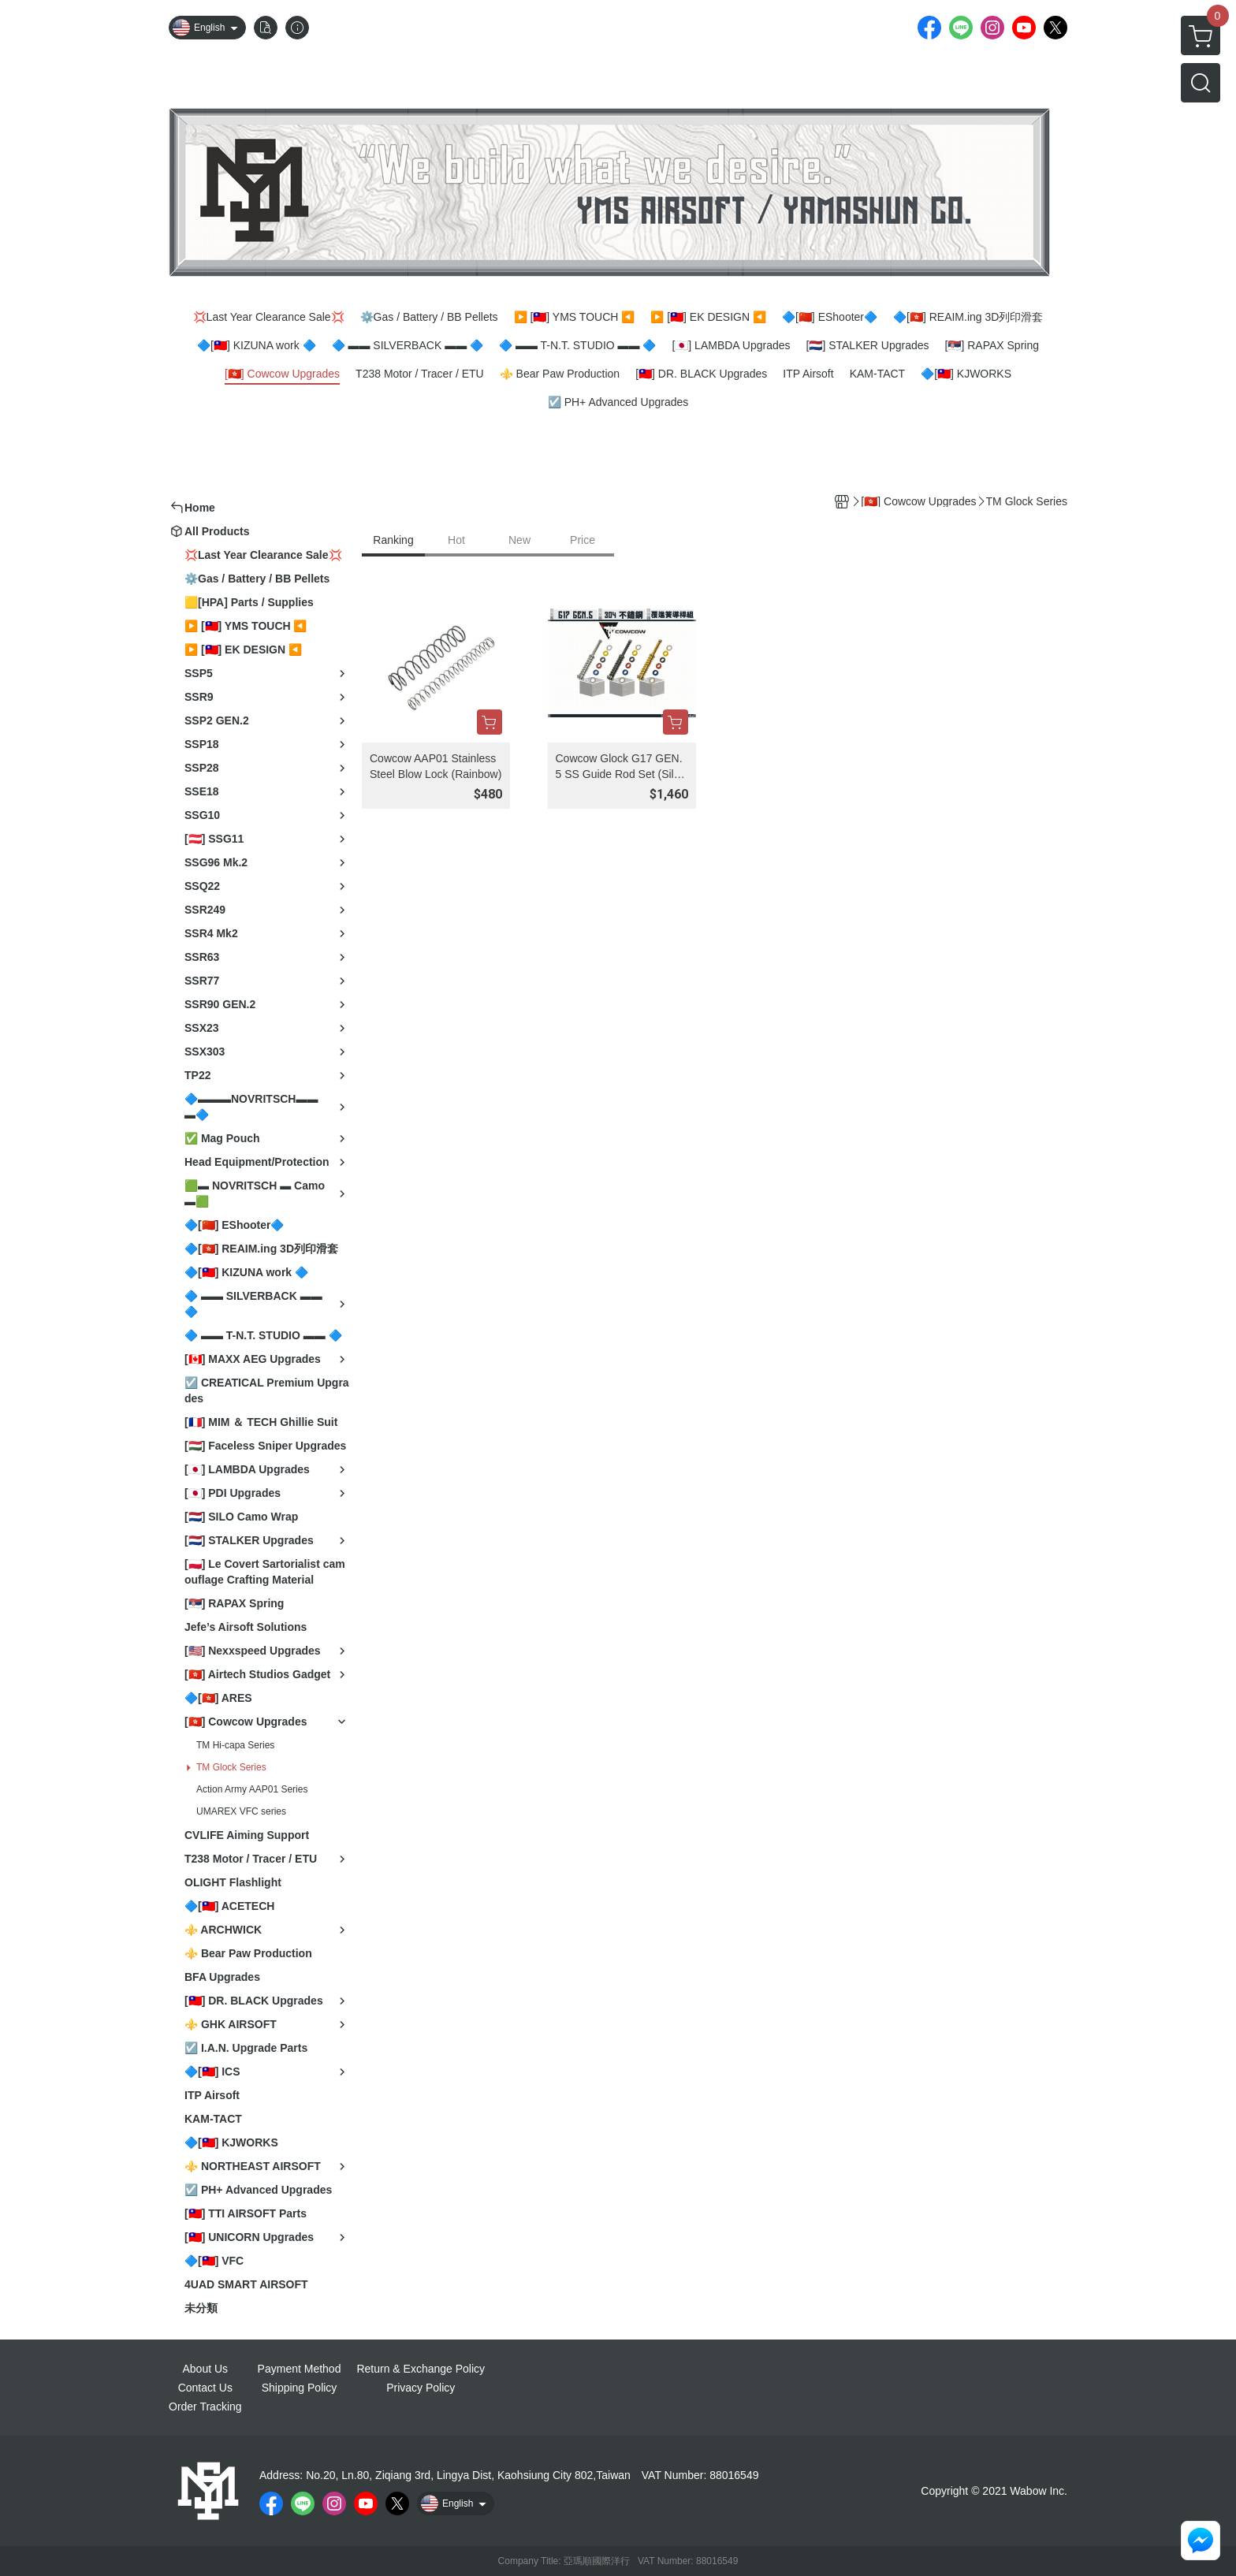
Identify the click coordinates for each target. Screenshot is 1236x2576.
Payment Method (299, 2368)
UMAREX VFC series (241, 1811)
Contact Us (205, 2387)
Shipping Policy (299, 2387)
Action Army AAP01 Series (251, 1789)
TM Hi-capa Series (235, 1745)
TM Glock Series (231, 1767)
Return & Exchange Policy (420, 2368)
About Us (206, 2368)
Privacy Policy (420, 2387)
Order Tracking (205, 2406)
